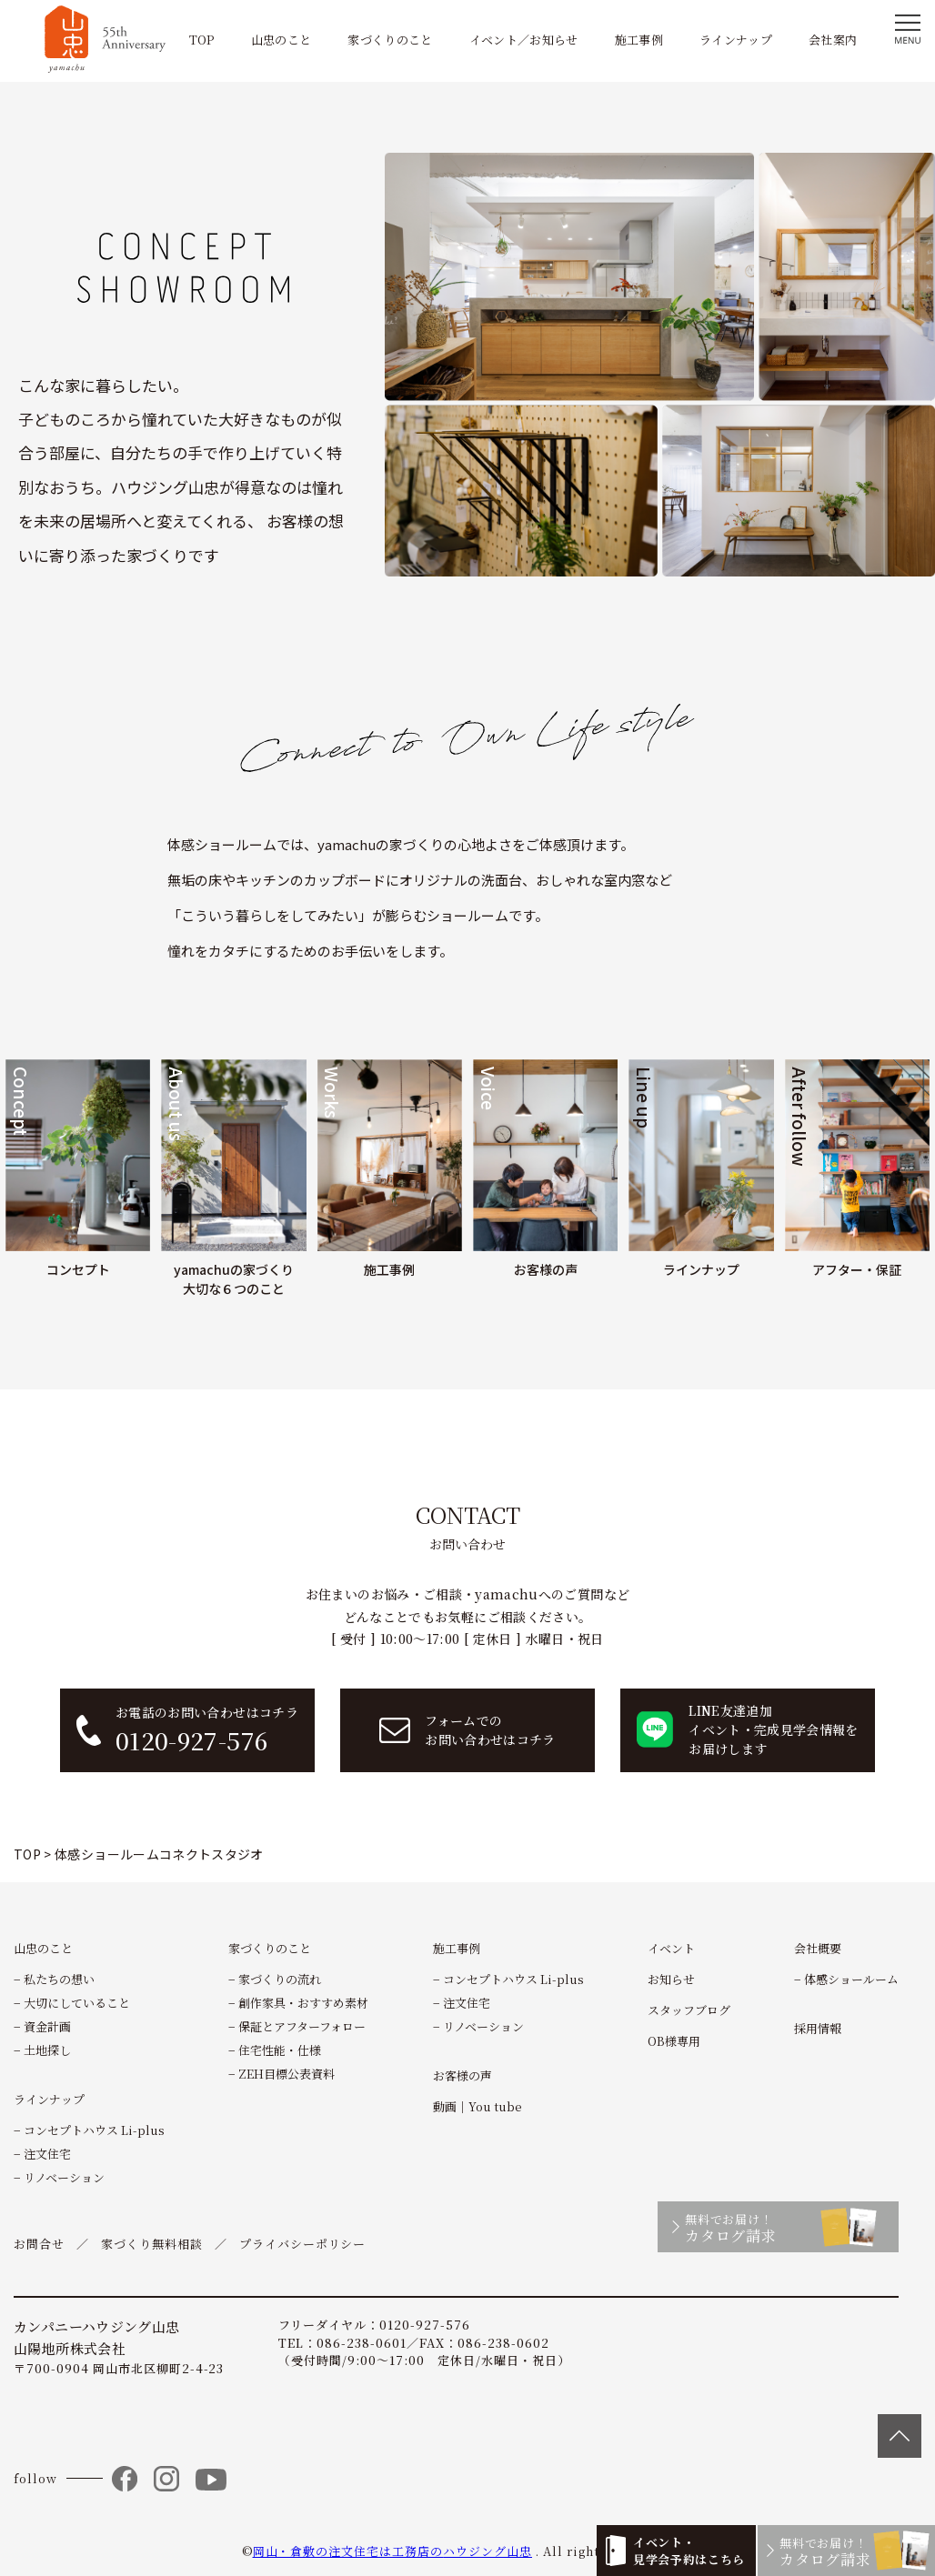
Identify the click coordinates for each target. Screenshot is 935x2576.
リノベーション (64, 2177)
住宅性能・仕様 (279, 2050)
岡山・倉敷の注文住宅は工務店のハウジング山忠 (392, 2551)
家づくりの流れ (279, 1979)
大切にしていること (77, 2002)
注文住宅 (47, 2153)
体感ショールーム (851, 1979)
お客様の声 (462, 2075)
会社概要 (817, 1948)
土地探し (47, 2050)
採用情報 (817, 2028)
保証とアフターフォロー (302, 2026)
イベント (671, 1948)
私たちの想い (59, 1979)
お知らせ (671, 1979)
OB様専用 (674, 2041)
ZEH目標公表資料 (286, 2073)
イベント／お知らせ (523, 39)
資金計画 (47, 2026)
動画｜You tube (477, 2106)
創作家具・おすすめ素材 (303, 2002)
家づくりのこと (389, 39)
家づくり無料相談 (152, 2243)
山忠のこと (281, 39)
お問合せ (39, 2243)
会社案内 (833, 39)
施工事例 (639, 39)
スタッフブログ (689, 2010)
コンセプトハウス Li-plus (94, 2130)
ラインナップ (735, 39)
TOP (202, 39)
